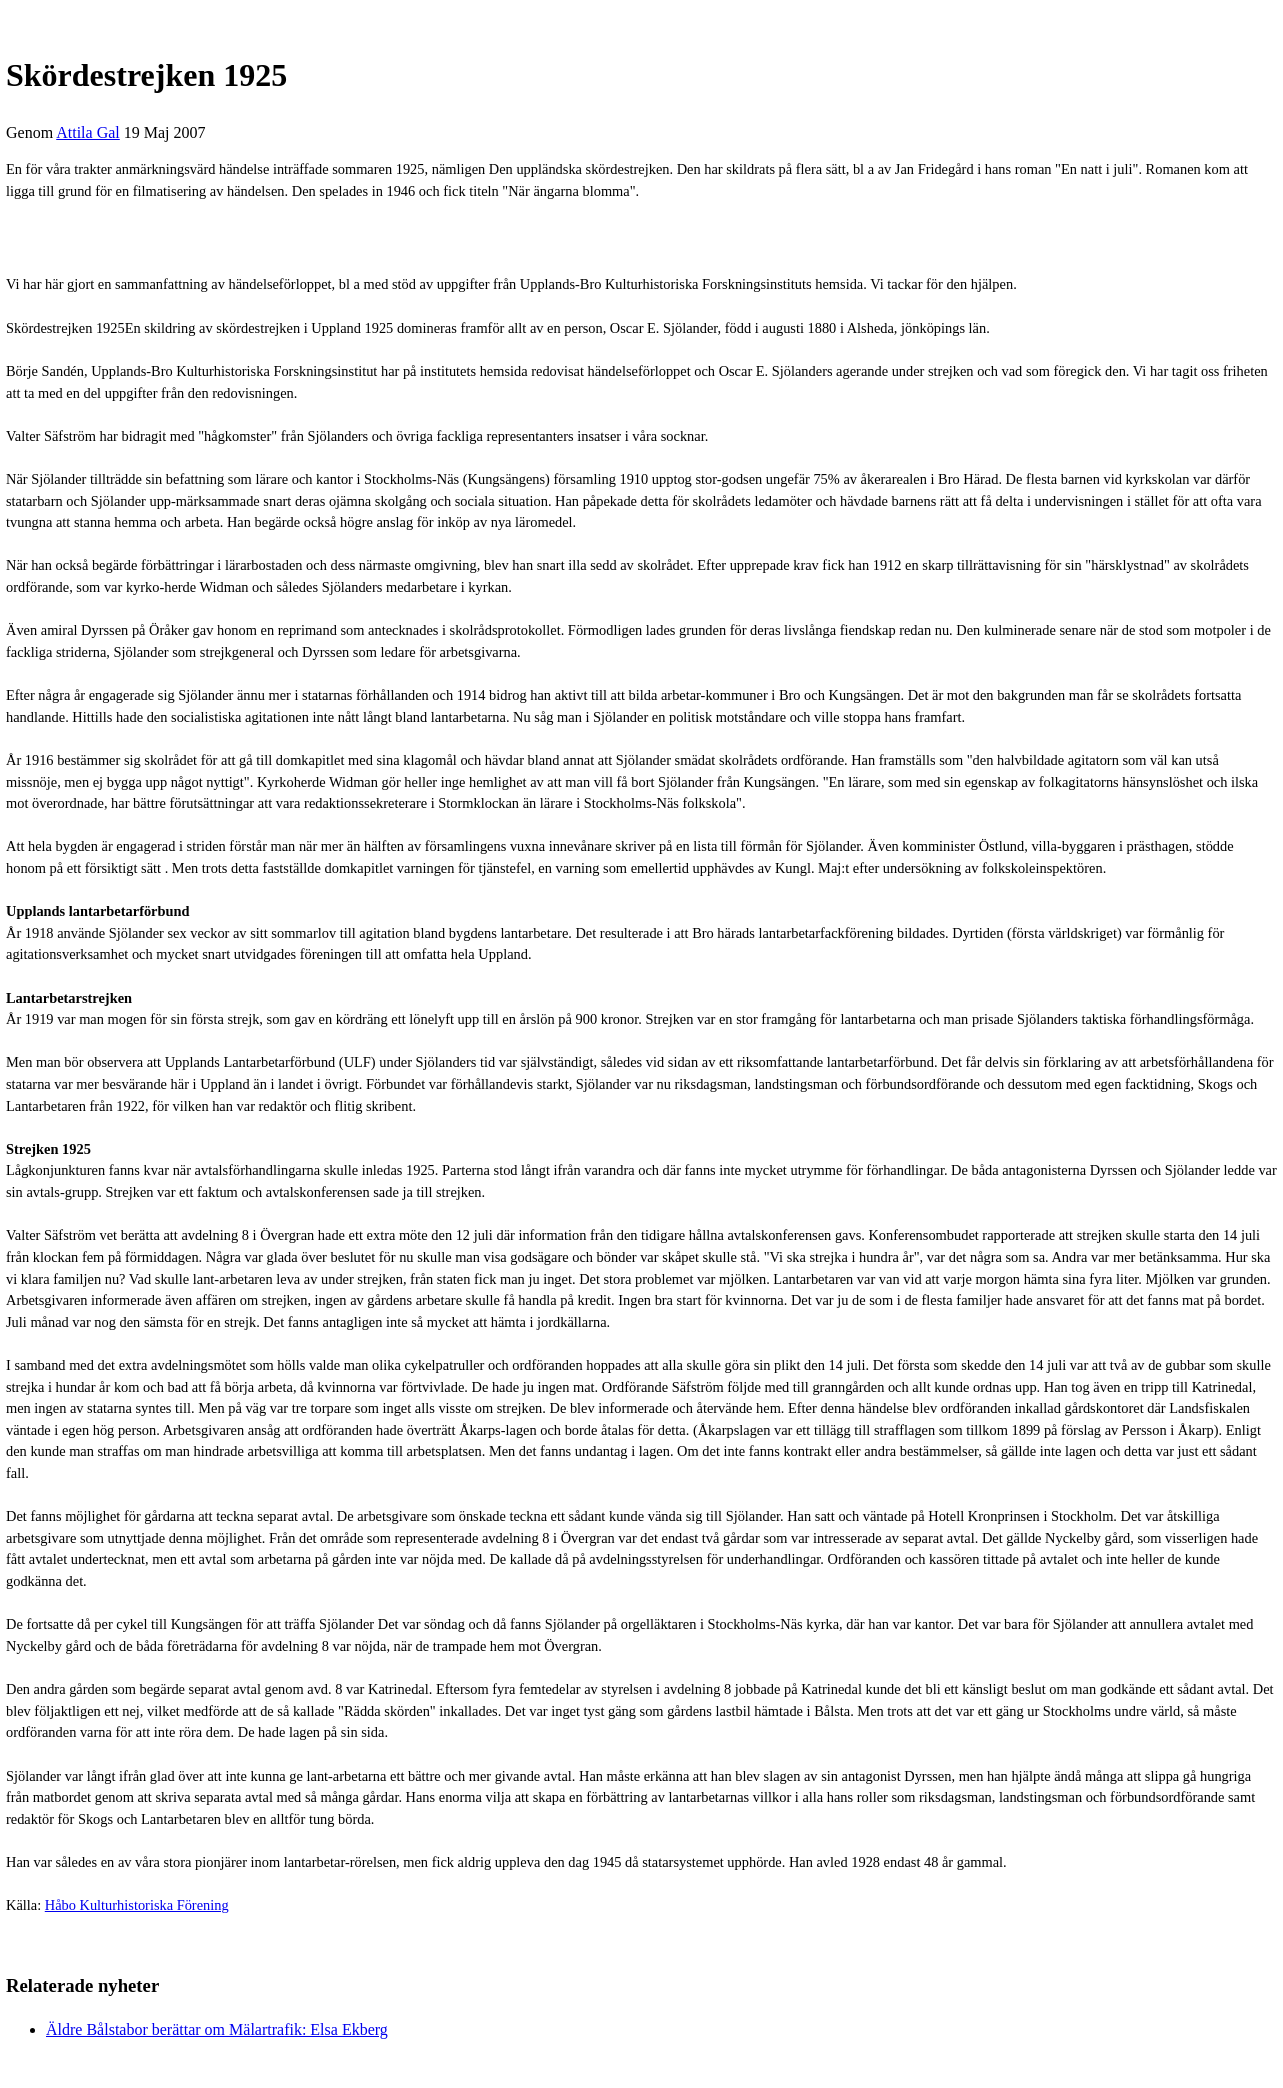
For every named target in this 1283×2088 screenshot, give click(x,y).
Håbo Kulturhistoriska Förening (137, 1905)
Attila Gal (88, 132)
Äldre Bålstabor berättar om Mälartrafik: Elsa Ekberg (217, 2029)
